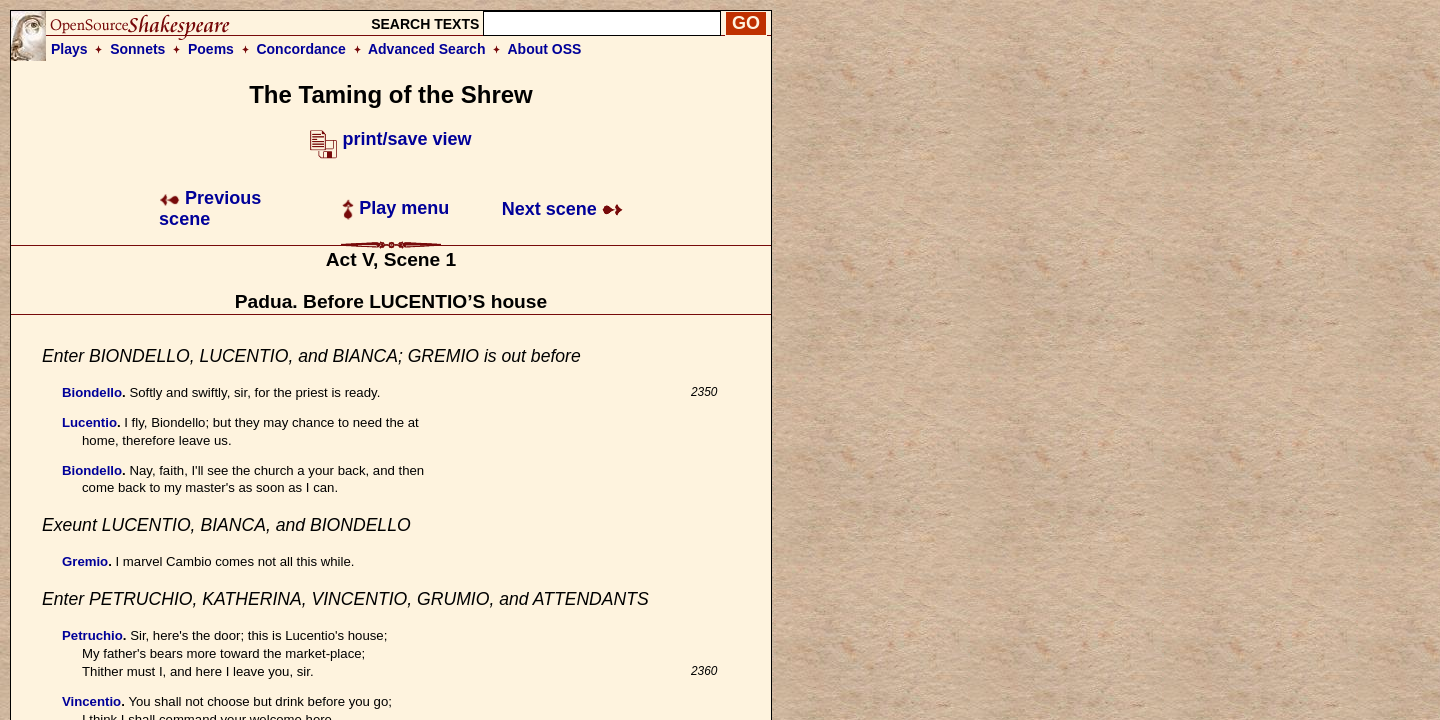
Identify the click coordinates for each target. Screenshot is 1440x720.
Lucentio (89, 422)
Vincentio (91, 701)
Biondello (92, 392)
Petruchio (92, 635)
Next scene (562, 209)
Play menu (395, 208)
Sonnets (137, 49)
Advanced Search (427, 49)
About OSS (545, 49)
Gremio (85, 561)
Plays (69, 49)
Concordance (300, 49)
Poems (211, 49)
